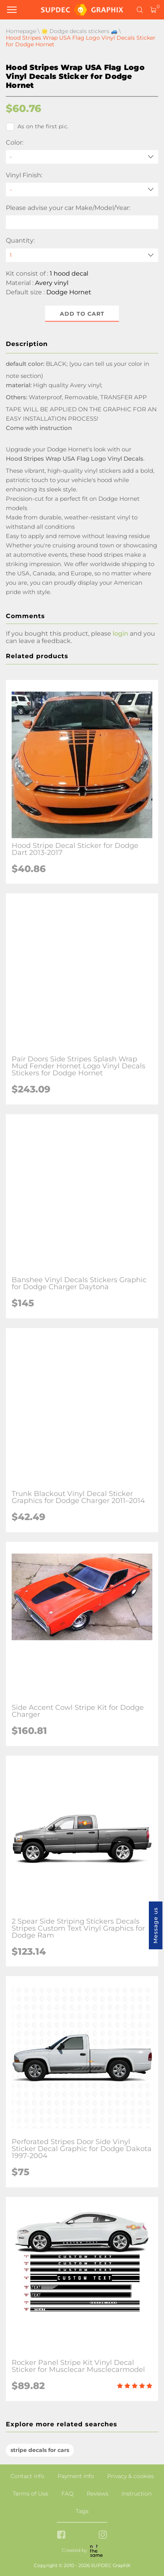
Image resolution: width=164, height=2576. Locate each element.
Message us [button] (155, 1925)
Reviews (97, 2493)
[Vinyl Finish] (82, 189)
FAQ (67, 2493)
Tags (82, 2511)
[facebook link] (61, 2535)
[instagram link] (103, 2535)
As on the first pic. (37, 126)
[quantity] (82, 255)
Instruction (137, 2493)
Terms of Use (30, 2493)
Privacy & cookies (130, 2476)
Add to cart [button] (82, 313)
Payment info (76, 2476)
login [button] (120, 633)
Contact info (27, 2476)
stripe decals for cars (39, 2450)
